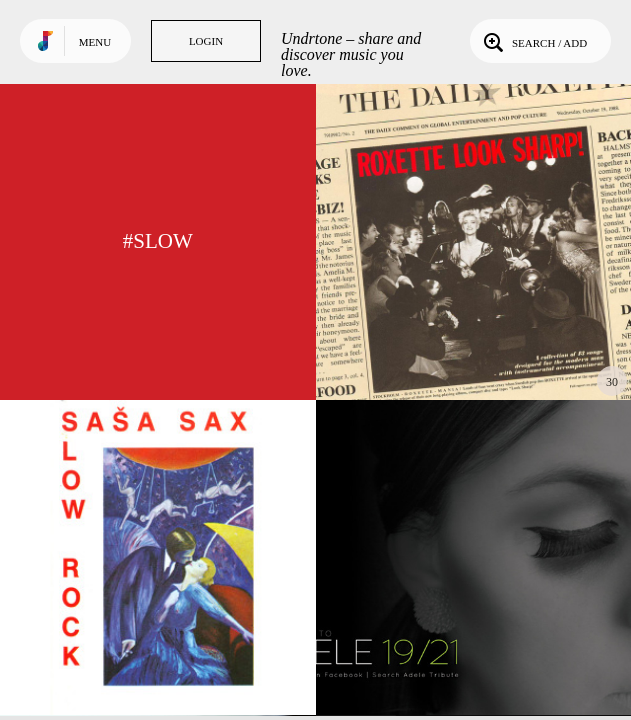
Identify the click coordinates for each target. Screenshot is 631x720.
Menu (95, 42)
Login (206, 41)
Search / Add (533, 41)
